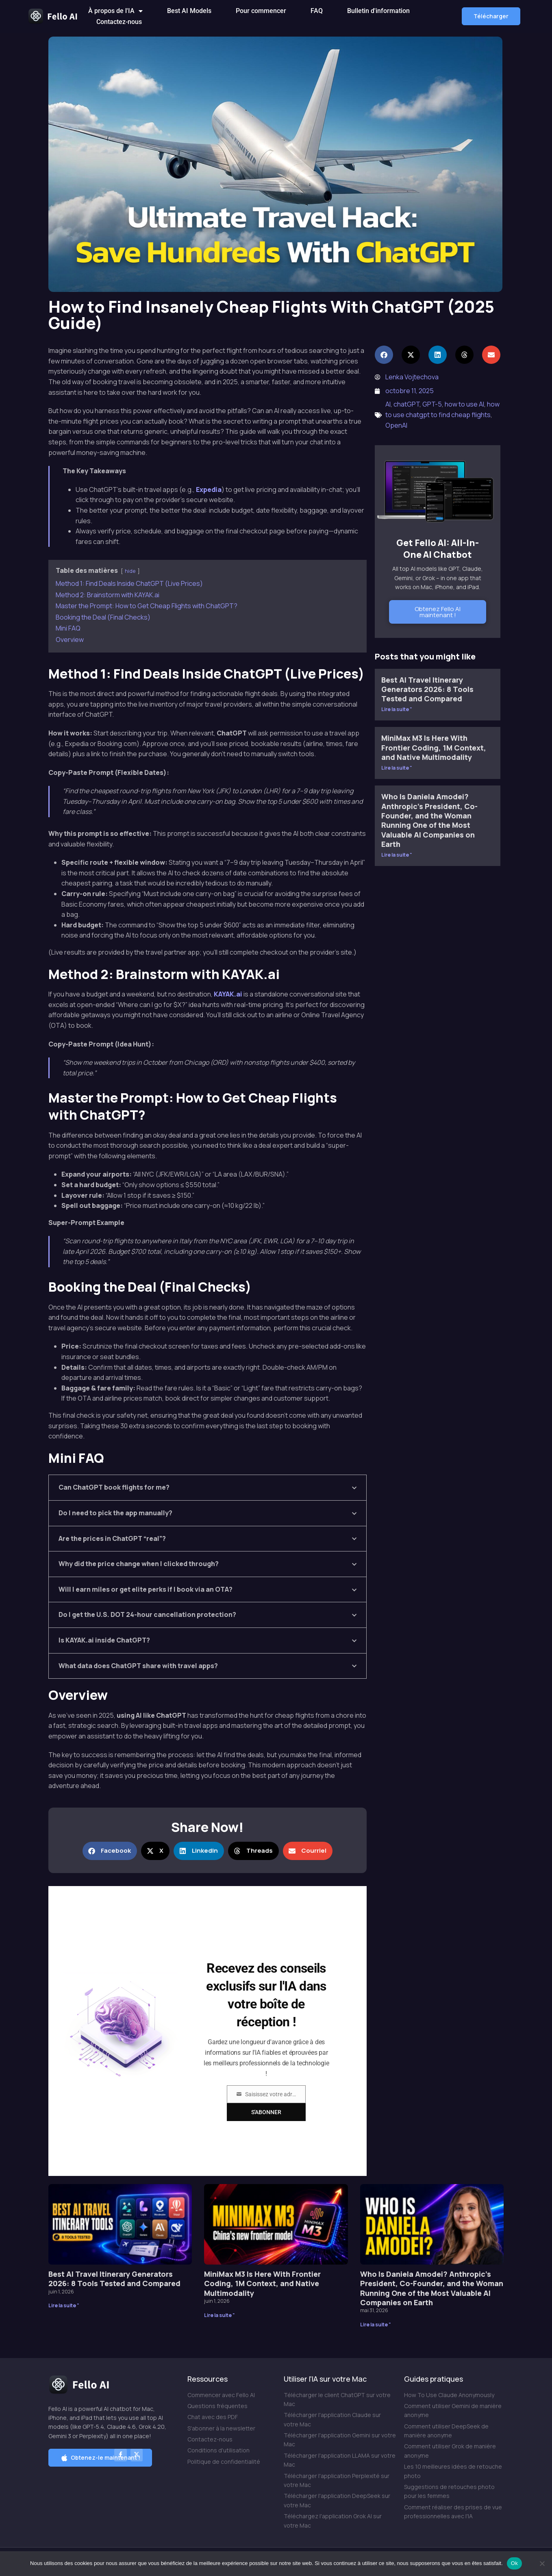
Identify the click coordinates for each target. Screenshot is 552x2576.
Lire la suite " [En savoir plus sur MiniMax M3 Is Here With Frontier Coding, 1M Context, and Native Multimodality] (396, 767)
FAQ (317, 11)
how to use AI (464, 404)
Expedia (209, 489)
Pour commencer (261, 11)
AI (388, 404)
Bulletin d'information (378, 11)
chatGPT (406, 404)
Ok (514, 2563)
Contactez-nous (119, 22)
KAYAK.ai (228, 994)
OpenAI (396, 425)
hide (130, 570)
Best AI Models (189, 11)
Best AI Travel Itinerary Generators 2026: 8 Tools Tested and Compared (427, 689)
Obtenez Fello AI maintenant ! (438, 612)
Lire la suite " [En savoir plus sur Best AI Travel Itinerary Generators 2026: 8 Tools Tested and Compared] (396, 709)
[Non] (542, 2563)
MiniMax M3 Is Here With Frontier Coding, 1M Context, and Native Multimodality (433, 747)
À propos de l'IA (115, 10)
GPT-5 (432, 404)
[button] (491, 16)
